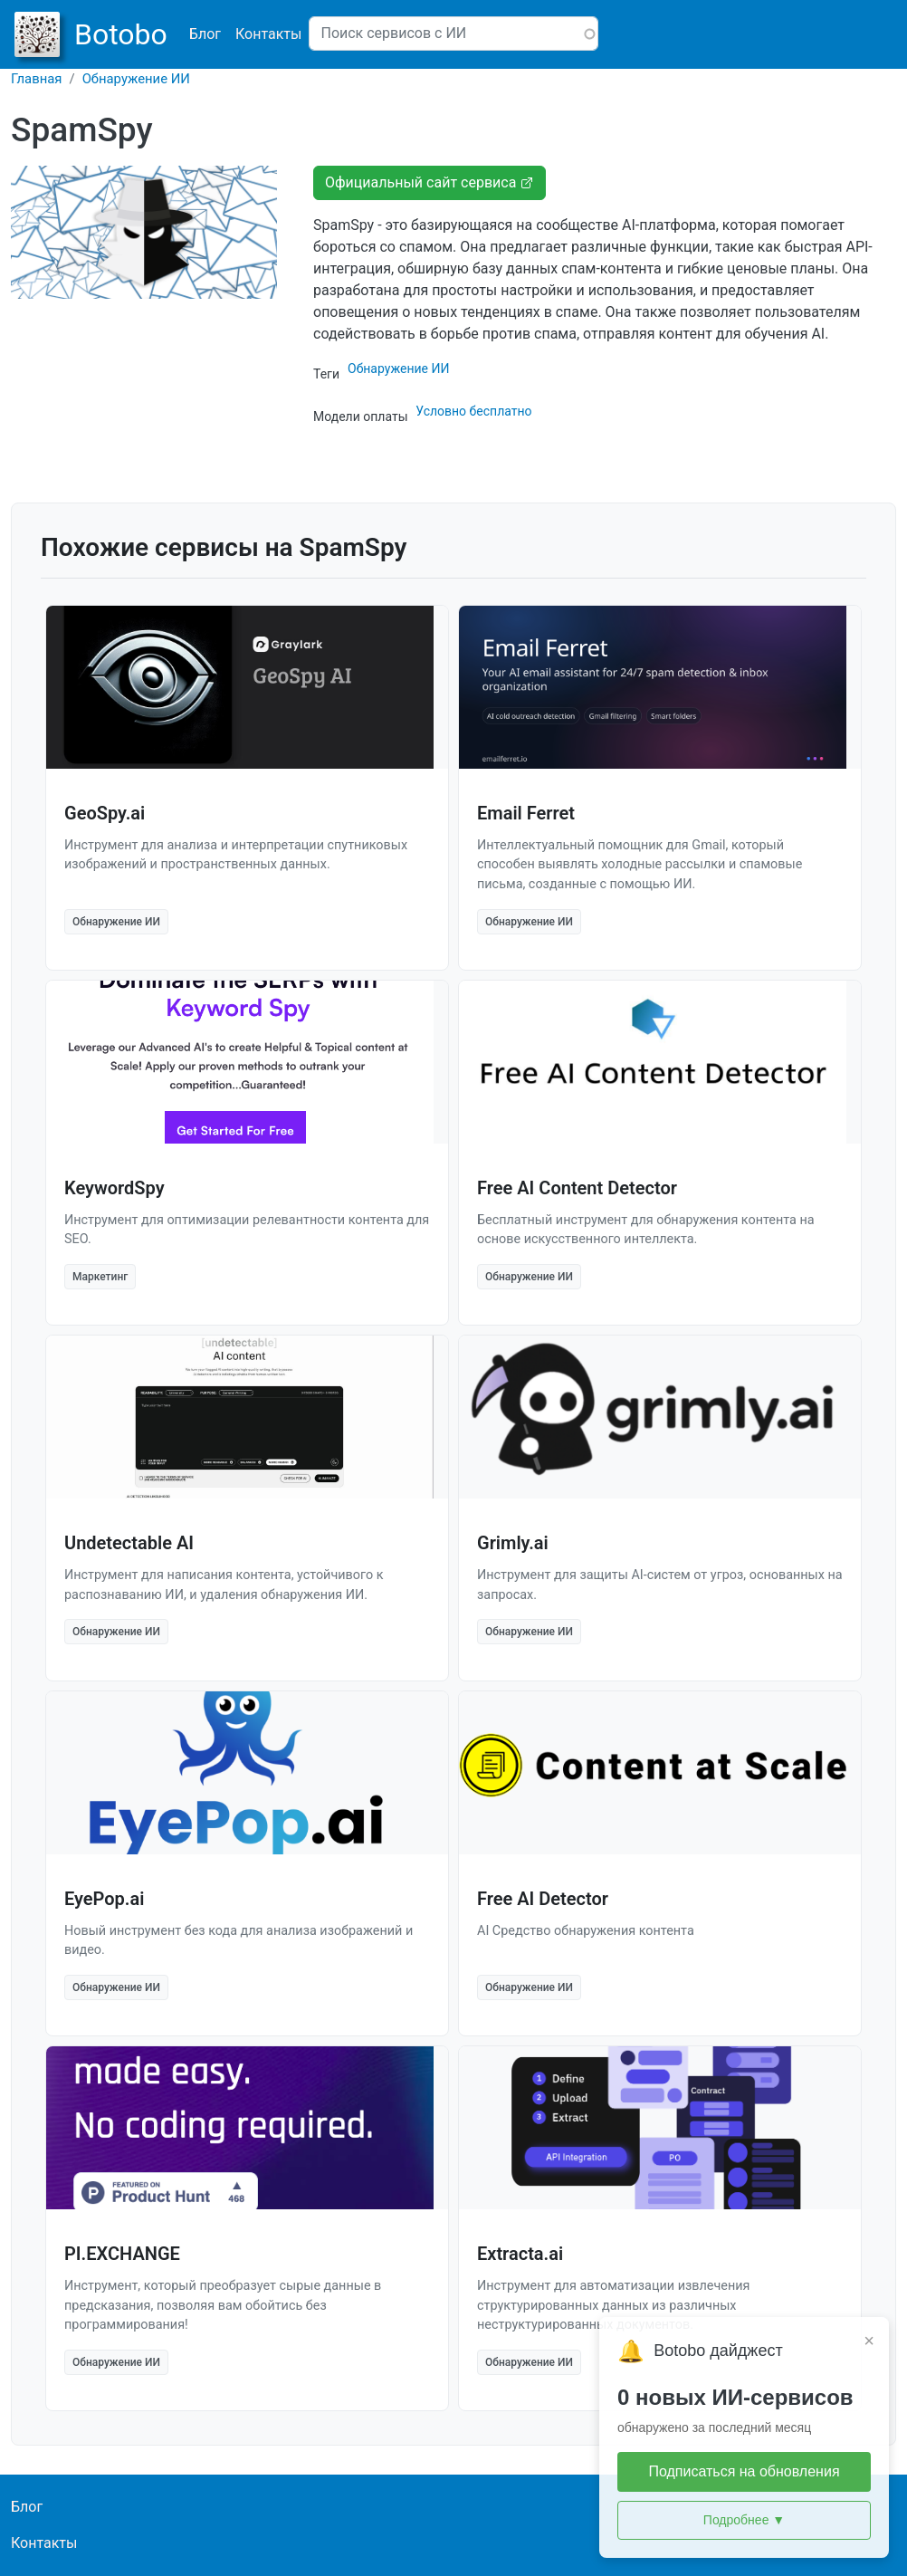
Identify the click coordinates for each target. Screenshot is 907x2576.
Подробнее (744, 2520)
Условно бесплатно (473, 411)
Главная (36, 79)
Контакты (268, 34)
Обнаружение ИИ (136, 79)
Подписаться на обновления (743, 2471)
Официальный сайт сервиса (429, 182)
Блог (205, 34)
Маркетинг (100, 1276)
